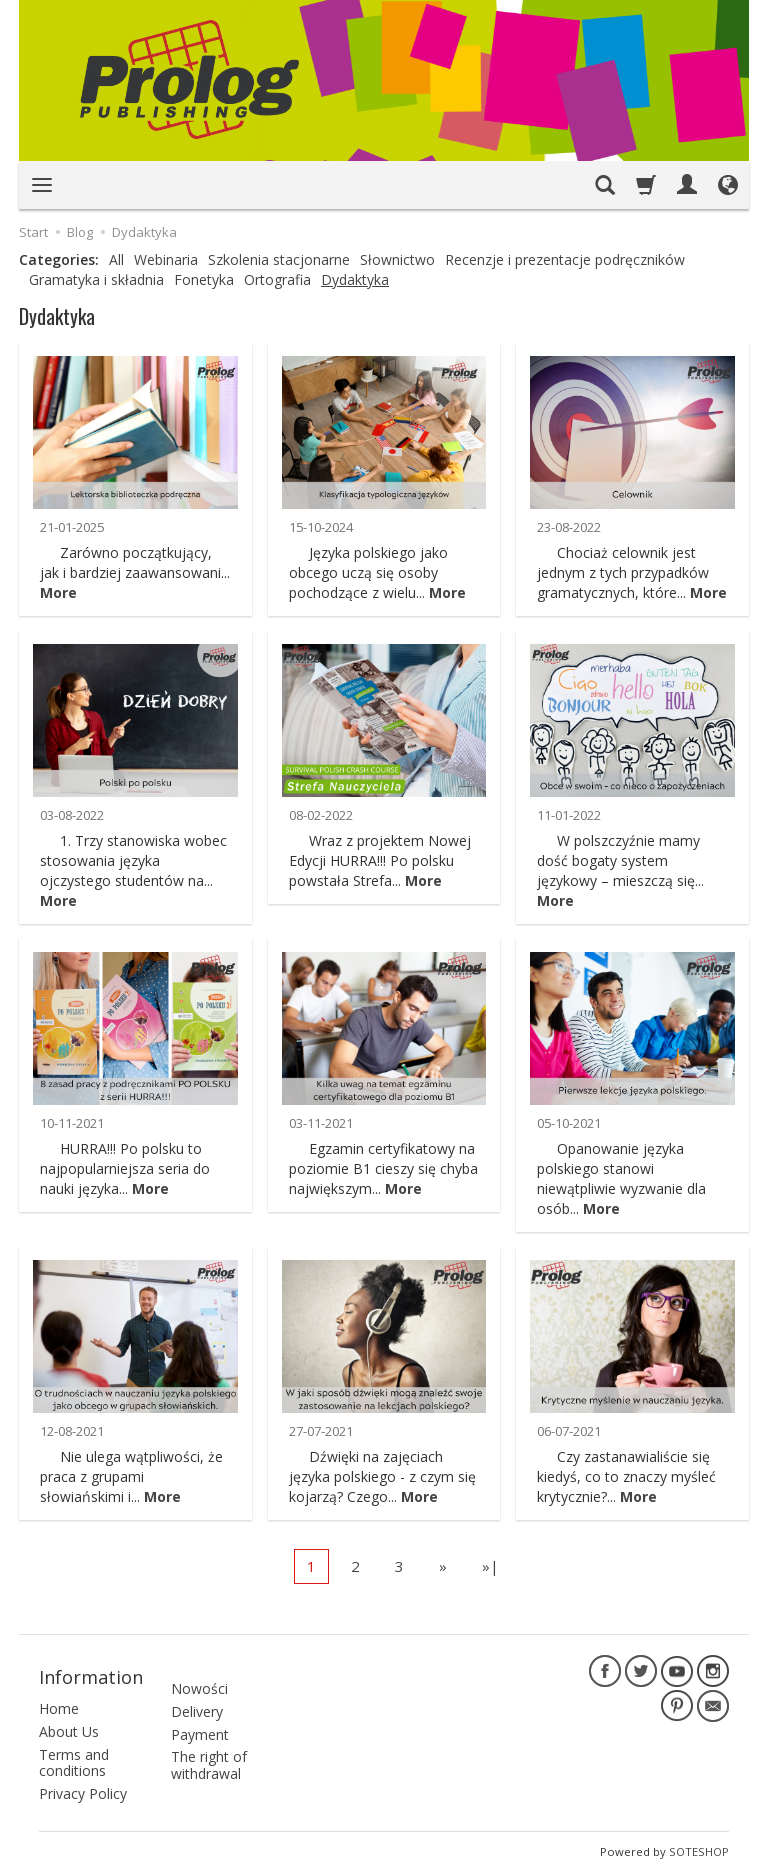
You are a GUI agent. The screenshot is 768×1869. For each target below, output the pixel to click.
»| (490, 1566)
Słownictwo (397, 259)
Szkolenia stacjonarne (279, 259)
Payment (200, 1721)
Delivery (197, 1698)
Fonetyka (204, 279)
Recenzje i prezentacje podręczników (565, 259)
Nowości (199, 1675)
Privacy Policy (83, 1791)
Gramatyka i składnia (96, 279)
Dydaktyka (355, 279)
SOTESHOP (699, 1848)
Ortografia (277, 279)
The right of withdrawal (209, 1753)
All (116, 259)
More (58, 592)
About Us (69, 1728)
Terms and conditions (74, 1760)
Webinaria (166, 259)
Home (59, 1705)
